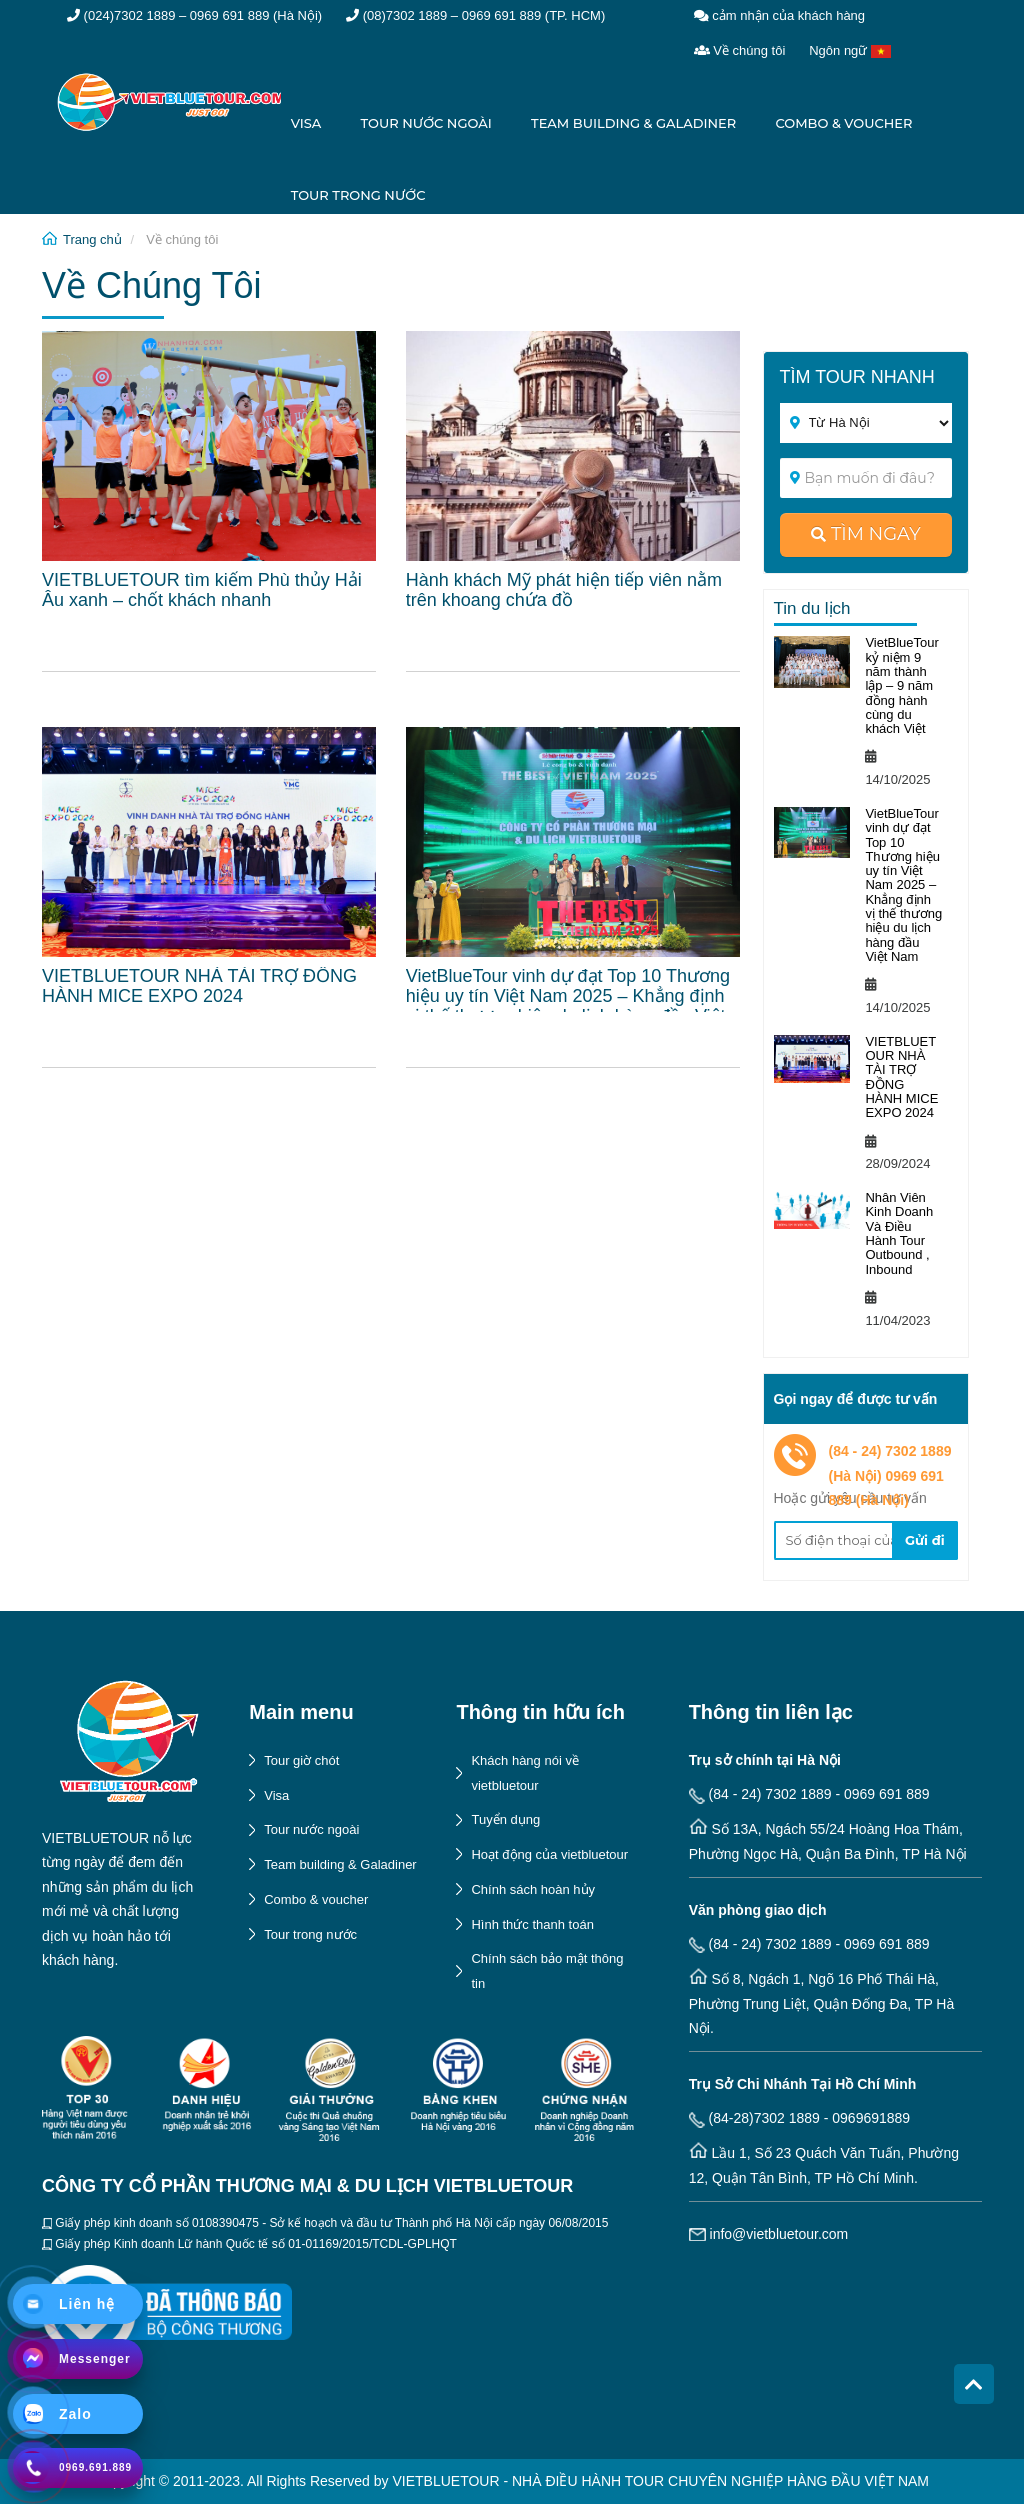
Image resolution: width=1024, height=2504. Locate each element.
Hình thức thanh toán (532, 1924)
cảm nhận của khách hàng (779, 15)
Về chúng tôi (740, 50)
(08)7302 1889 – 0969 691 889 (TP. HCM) (475, 15)
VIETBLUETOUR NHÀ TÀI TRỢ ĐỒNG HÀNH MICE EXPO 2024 (901, 1077)
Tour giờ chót (301, 1760)
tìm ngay (866, 534)
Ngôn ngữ (850, 50)
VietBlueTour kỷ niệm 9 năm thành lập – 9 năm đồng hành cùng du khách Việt (901, 685)
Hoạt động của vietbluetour (549, 1854)
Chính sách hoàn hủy (533, 1889)
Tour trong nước (358, 195)
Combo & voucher (843, 123)
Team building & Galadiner (633, 123)
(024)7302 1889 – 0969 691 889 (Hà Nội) (194, 15)
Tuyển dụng (505, 1819)
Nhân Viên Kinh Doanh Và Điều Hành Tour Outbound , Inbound (899, 1233)
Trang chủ (92, 239)
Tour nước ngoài (426, 123)
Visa (306, 123)
